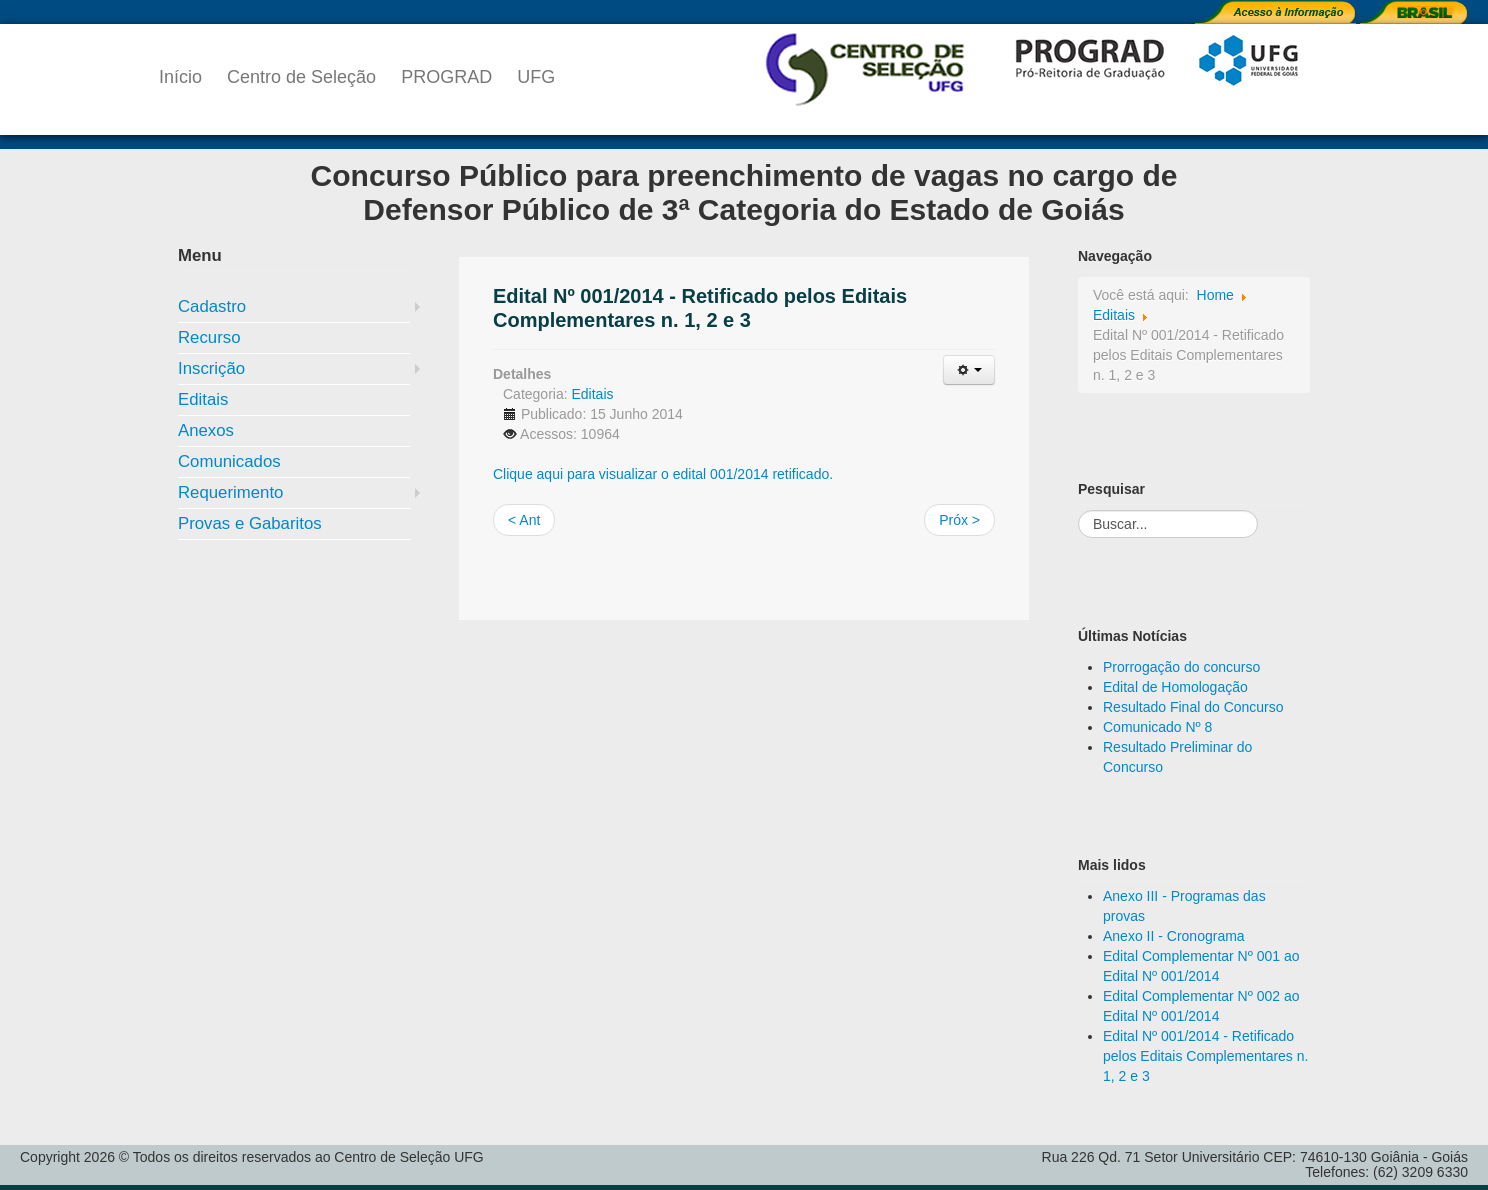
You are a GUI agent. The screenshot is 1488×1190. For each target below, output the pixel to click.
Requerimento (230, 492)
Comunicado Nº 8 (1157, 727)
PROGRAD (446, 77)
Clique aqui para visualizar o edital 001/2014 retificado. (663, 474)
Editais (203, 399)
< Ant (524, 520)
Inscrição (211, 368)
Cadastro (212, 306)
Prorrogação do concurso (1181, 667)
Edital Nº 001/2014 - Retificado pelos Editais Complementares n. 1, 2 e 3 (1205, 1056)
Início (180, 77)
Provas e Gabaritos (250, 523)
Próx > (959, 520)
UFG (536, 77)
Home (1215, 295)
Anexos (206, 430)
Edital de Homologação (1175, 687)
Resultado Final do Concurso (1193, 707)
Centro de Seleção (301, 77)
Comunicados (229, 461)
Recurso (209, 337)
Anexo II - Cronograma (1174, 936)
